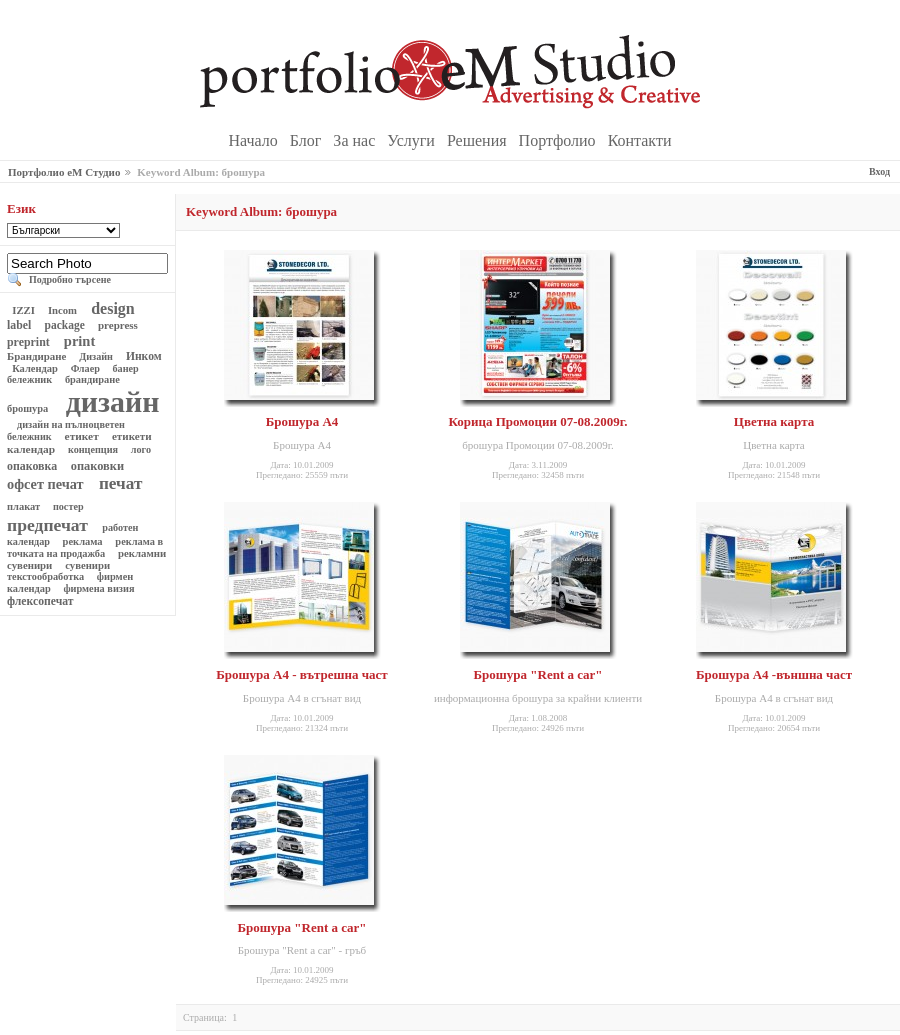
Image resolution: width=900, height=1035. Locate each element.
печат (121, 483)
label (20, 325)
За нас (356, 140)
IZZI (24, 310)
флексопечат (41, 601)
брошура (29, 408)
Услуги (413, 140)
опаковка (33, 466)
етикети (131, 436)
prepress (117, 325)
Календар (35, 368)
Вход (879, 171)
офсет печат (47, 484)
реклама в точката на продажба (85, 547)
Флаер (85, 368)
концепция (92, 449)
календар (32, 449)
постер (68, 506)
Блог (308, 140)
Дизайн (96, 356)
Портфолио (559, 140)
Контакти (640, 140)
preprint (30, 342)
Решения (479, 140)
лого (140, 449)
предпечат (49, 525)
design (113, 308)
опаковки (98, 466)
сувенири (88, 565)
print (79, 341)
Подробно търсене (70, 279)
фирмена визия (99, 588)
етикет (82, 436)
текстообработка (47, 576)
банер (125, 368)
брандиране (92, 379)
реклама (82, 541)
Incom (62, 310)
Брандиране (38, 356)
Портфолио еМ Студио (64, 172)
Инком (144, 356)
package (65, 325)
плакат (25, 506)
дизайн (108, 401)
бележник (31, 379)
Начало (255, 140)
